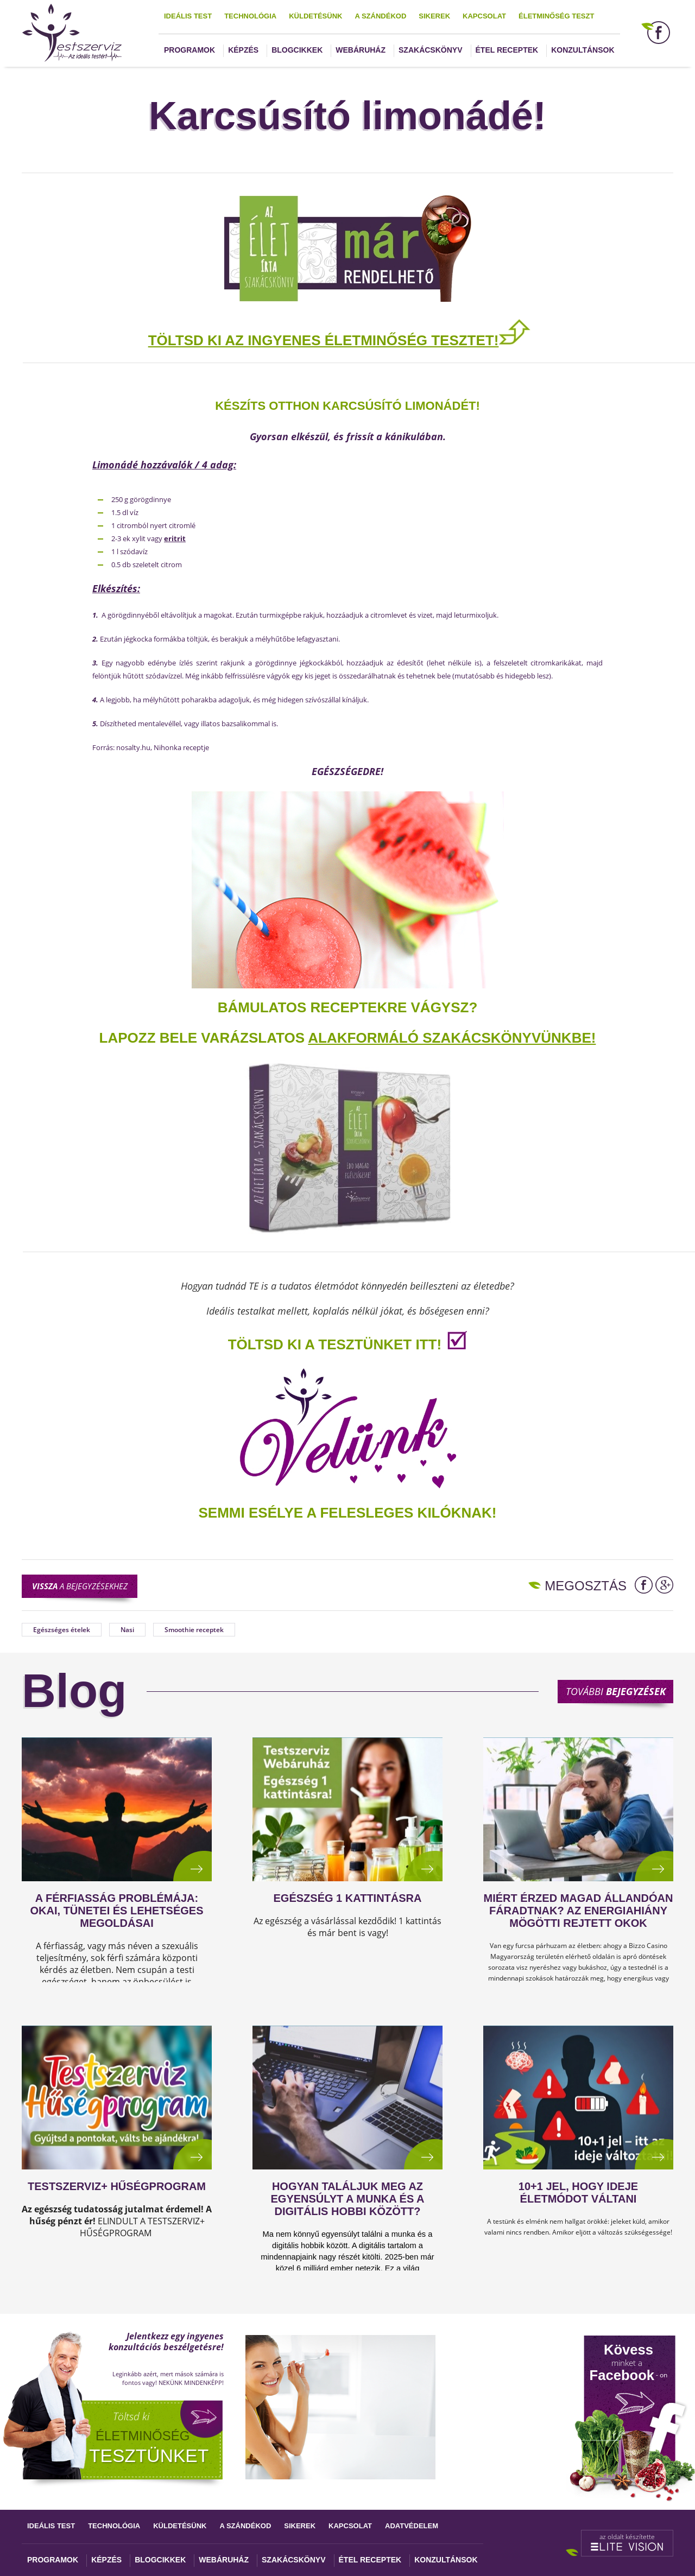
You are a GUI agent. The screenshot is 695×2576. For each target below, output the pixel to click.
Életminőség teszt (556, 16)
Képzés (243, 50)
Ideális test (188, 16)
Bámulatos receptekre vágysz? (348, 1007)
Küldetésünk (315, 16)
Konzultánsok (582, 50)
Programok (189, 50)
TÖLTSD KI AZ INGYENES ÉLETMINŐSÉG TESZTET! (323, 340)
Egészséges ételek (61, 1629)
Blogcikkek (297, 50)
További (616, 1691)
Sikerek (434, 16)
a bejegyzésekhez (80, 1586)
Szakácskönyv (430, 50)
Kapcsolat (484, 16)
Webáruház (361, 50)
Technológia (250, 16)
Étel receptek (507, 50)
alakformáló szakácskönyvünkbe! (452, 1038)
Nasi (127, 1629)
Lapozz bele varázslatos (203, 1038)
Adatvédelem (411, 2526)
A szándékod (380, 16)
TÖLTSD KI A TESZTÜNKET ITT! (334, 1344)
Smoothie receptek (194, 1629)
